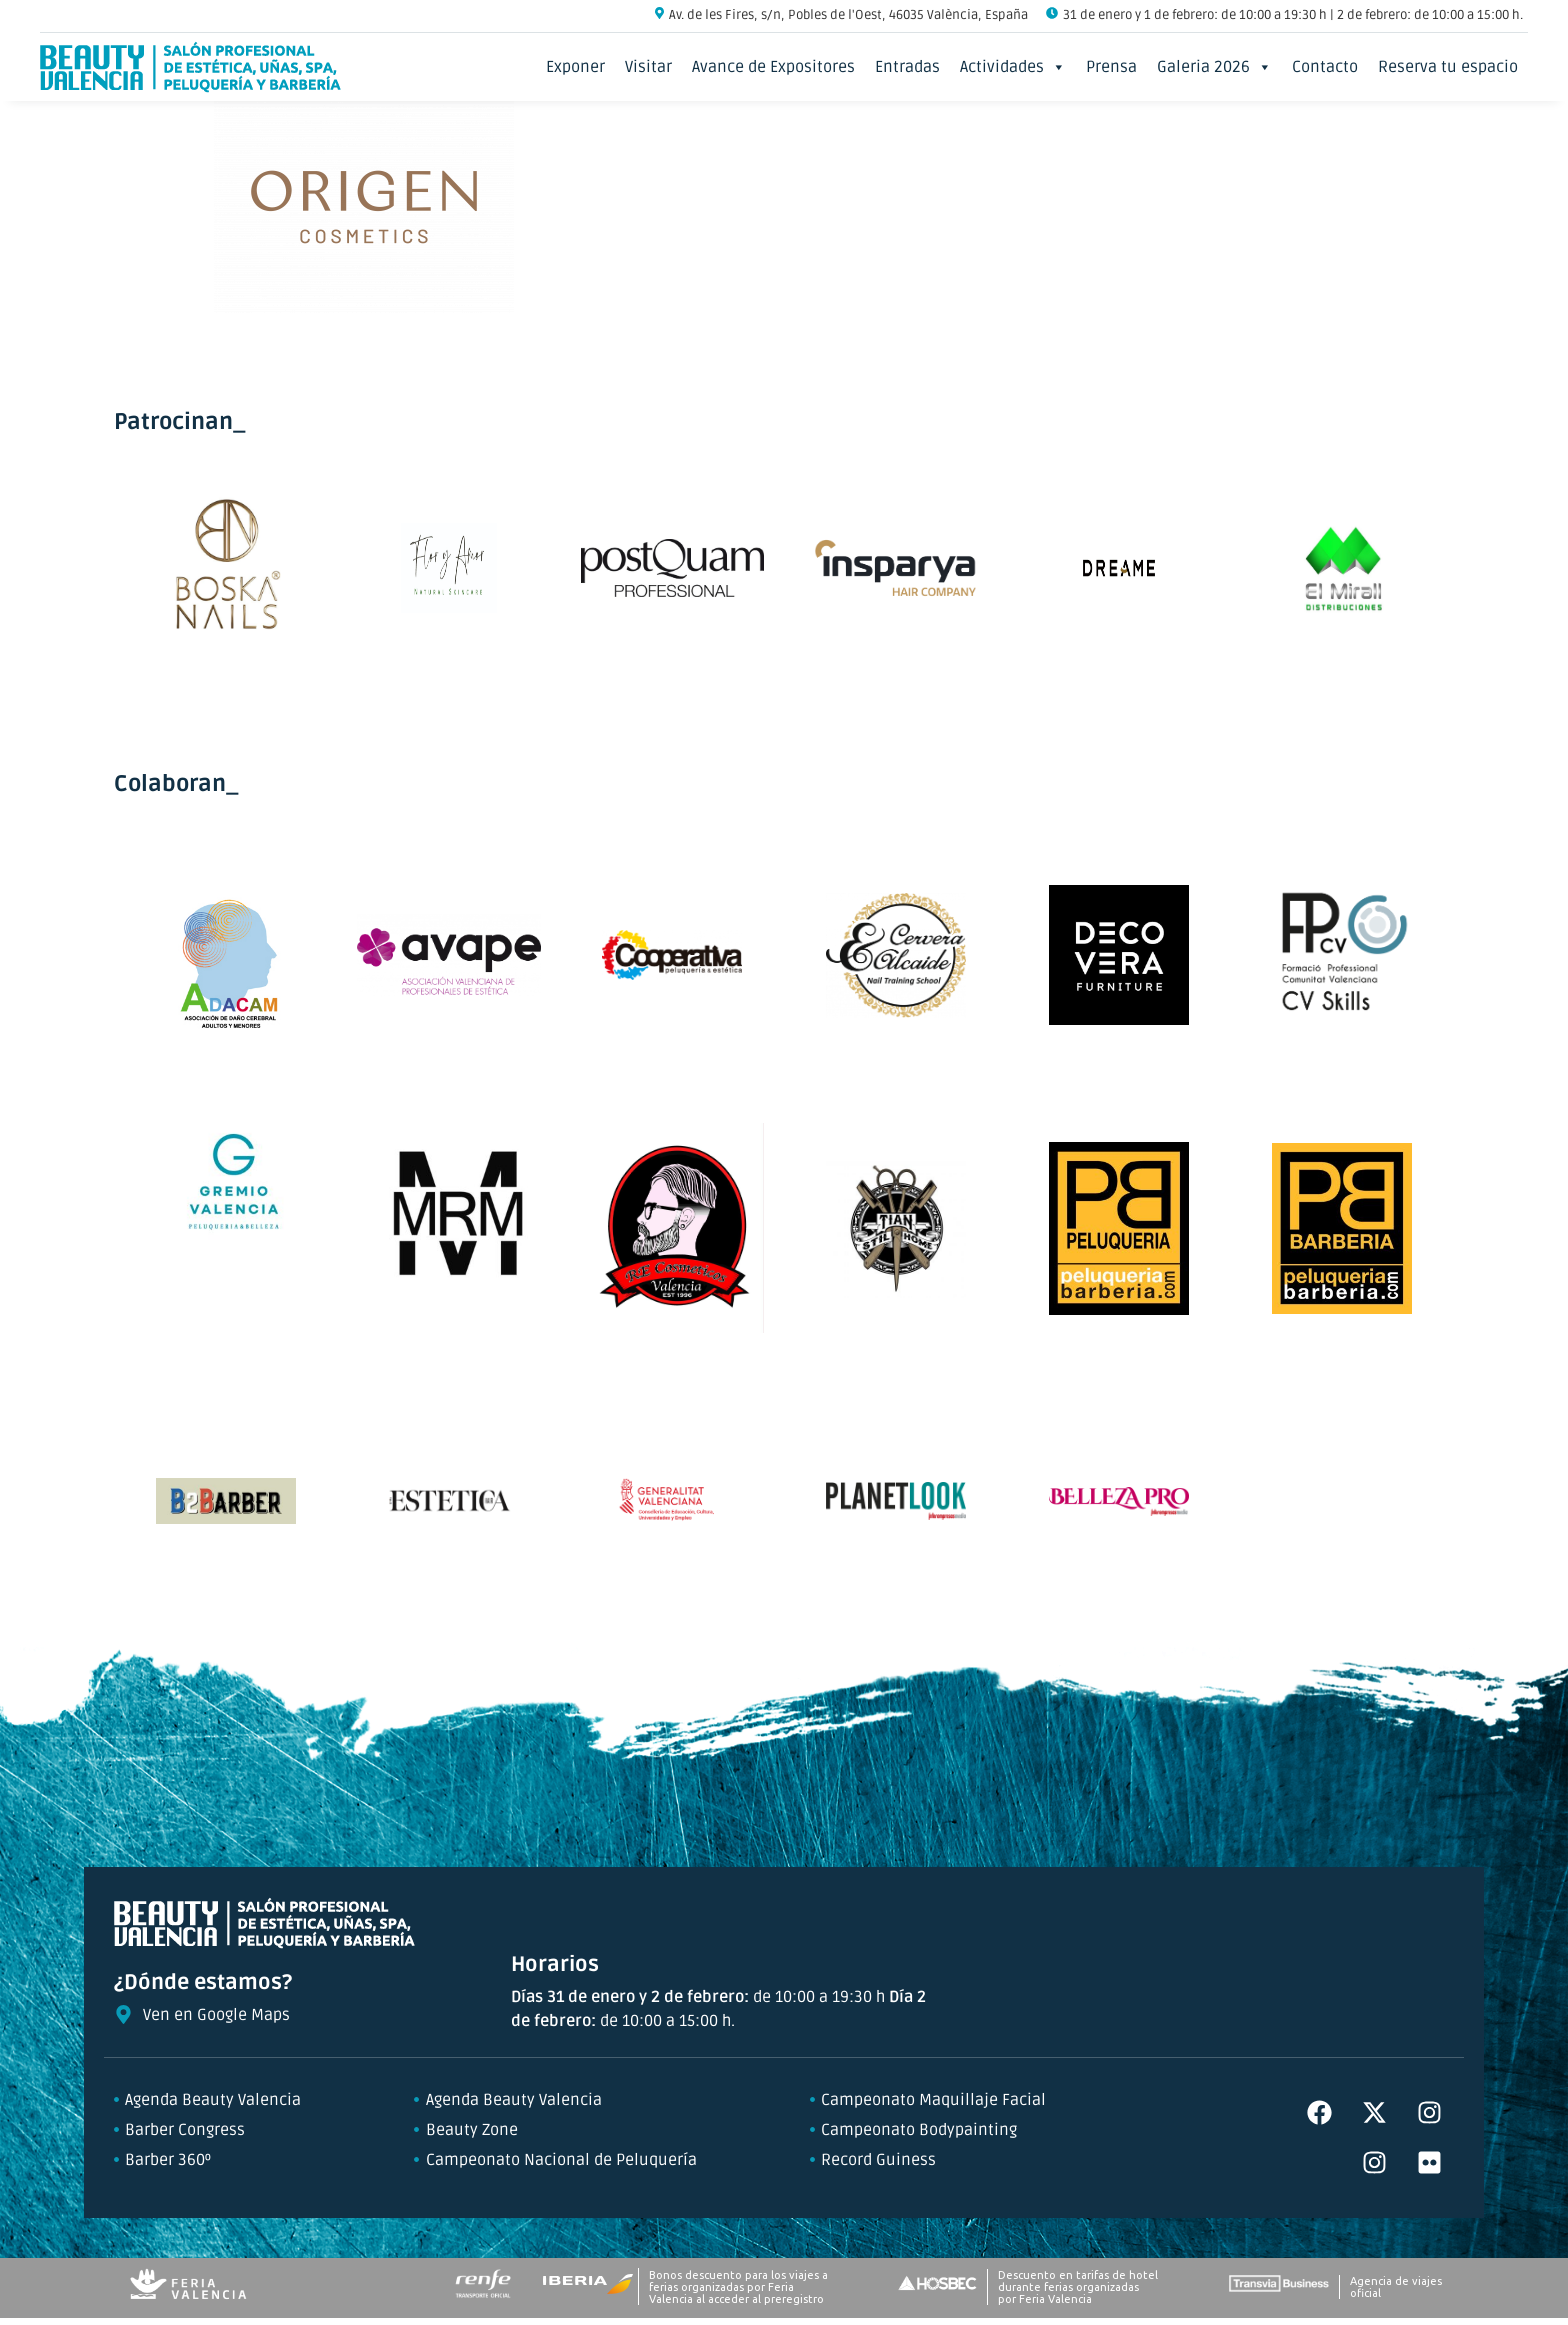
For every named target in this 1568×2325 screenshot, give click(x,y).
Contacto (1325, 67)
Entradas (907, 67)
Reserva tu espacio (1448, 67)
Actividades (1013, 67)
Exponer (575, 67)
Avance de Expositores (773, 67)
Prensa (1111, 67)
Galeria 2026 (1214, 67)
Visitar (648, 67)
